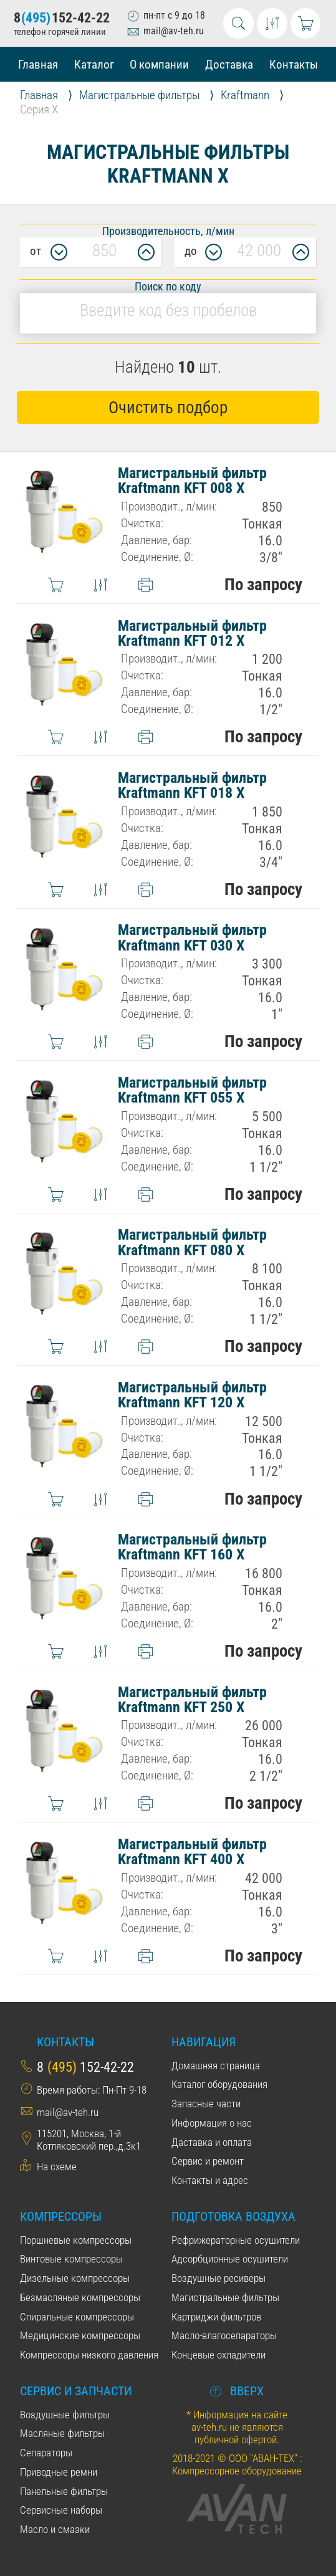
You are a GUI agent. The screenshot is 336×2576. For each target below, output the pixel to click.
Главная (38, 64)
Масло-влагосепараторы (224, 2335)
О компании (159, 64)
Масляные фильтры (62, 2433)
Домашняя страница (215, 2065)
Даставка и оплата (211, 2142)
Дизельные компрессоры (75, 2278)
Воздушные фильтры (65, 2414)
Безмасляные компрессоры (80, 2297)
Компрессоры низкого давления (89, 2355)
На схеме (57, 2166)
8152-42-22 (62, 18)
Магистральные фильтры (225, 2297)
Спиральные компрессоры (77, 2316)
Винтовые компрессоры (71, 2259)
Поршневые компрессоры (76, 2240)
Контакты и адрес (209, 2180)
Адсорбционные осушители (229, 2259)
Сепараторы (46, 2452)
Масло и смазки (55, 2529)
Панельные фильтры (64, 2491)
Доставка (229, 64)
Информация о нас (211, 2123)
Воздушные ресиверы (218, 2278)
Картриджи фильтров (216, 2316)
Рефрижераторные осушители (235, 2240)
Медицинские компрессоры (80, 2335)
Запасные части (206, 2103)
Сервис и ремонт (207, 2161)
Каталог (94, 64)
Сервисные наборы (61, 2510)
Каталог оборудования (219, 2084)
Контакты (293, 64)
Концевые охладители (218, 2355)
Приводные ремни (58, 2472)
